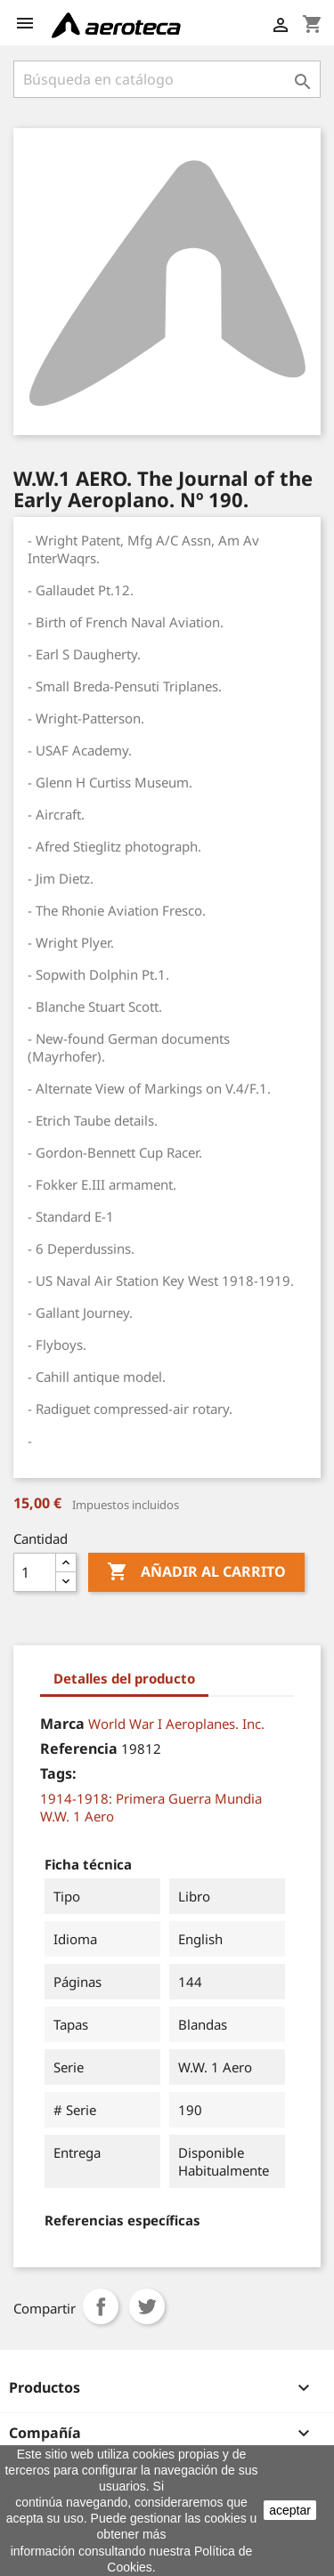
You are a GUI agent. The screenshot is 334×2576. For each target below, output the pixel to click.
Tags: (58, 1773)
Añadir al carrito (196, 1572)
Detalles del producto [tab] (124, 1678)
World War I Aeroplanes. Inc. (176, 1723)
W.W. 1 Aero (77, 1816)
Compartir (100, 2306)
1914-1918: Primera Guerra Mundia (151, 1798)
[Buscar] (167, 79)
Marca (62, 1723)
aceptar (290, 2510)
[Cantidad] (34, 1572)
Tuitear (147, 2306)
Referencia (79, 1748)
